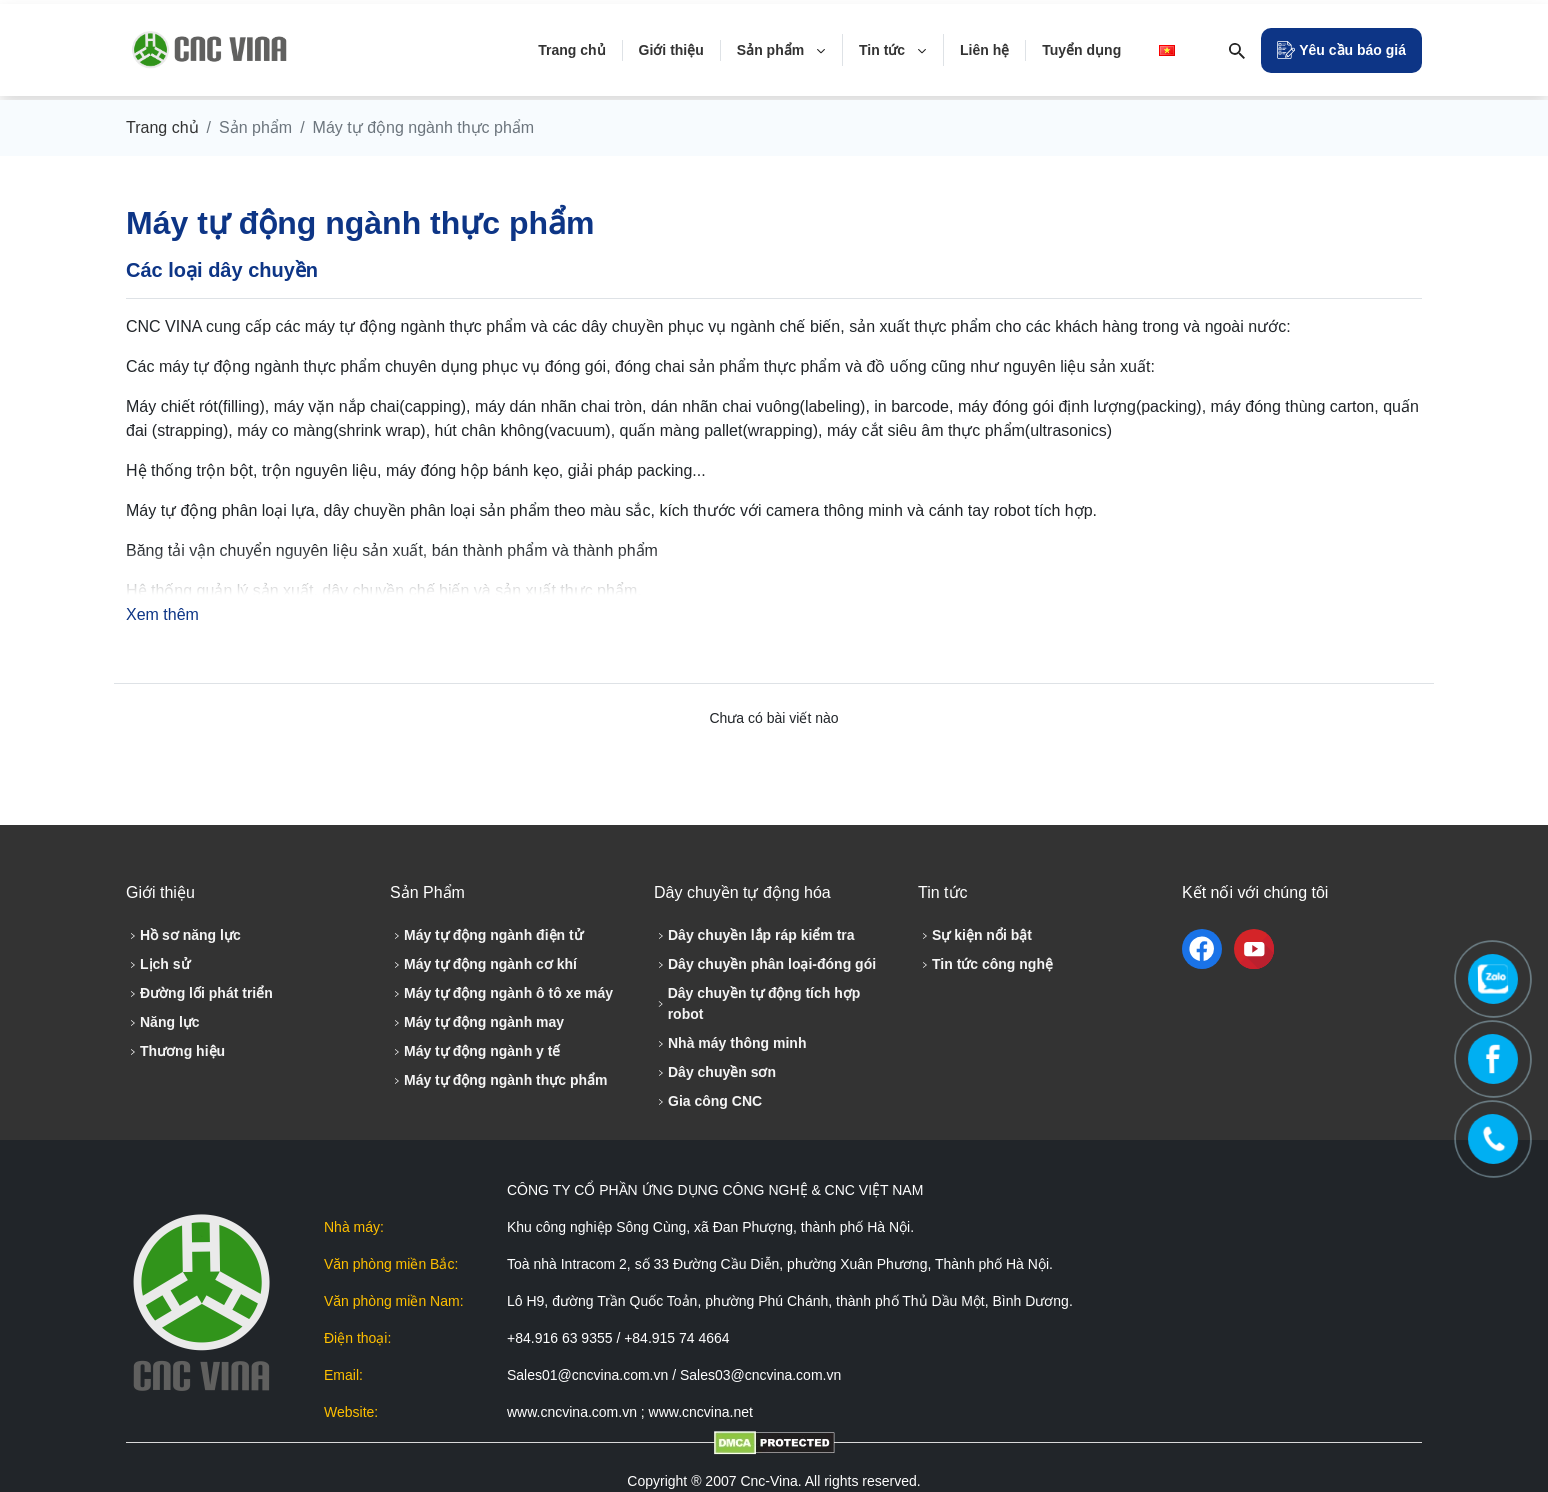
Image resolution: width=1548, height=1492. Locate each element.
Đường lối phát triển (199, 993)
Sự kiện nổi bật (975, 935)
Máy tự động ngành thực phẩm (499, 1080)
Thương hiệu (175, 1051)
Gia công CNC (708, 1101)
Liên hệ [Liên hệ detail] (984, 50)
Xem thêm (162, 614)
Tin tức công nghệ (985, 964)
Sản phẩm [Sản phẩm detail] (781, 50)
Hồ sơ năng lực (183, 935)
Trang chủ (162, 127)
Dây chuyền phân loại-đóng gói (765, 964)
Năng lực (163, 1022)
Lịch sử (158, 964)
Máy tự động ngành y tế (475, 1051)
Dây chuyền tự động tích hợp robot (757, 1003)
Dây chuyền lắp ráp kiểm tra (754, 935)
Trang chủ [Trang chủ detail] (571, 50)
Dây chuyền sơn (715, 1072)
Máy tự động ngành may (477, 1022)
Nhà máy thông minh (730, 1043)
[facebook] (1206, 949)
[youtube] (1254, 949)
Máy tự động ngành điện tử (486, 935)
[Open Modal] (1341, 50)
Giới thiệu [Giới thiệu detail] (671, 50)
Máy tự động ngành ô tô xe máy (501, 993)
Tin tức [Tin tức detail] (893, 50)
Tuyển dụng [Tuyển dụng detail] (1081, 50)
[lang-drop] (1171, 50)
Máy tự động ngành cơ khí (483, 964)
